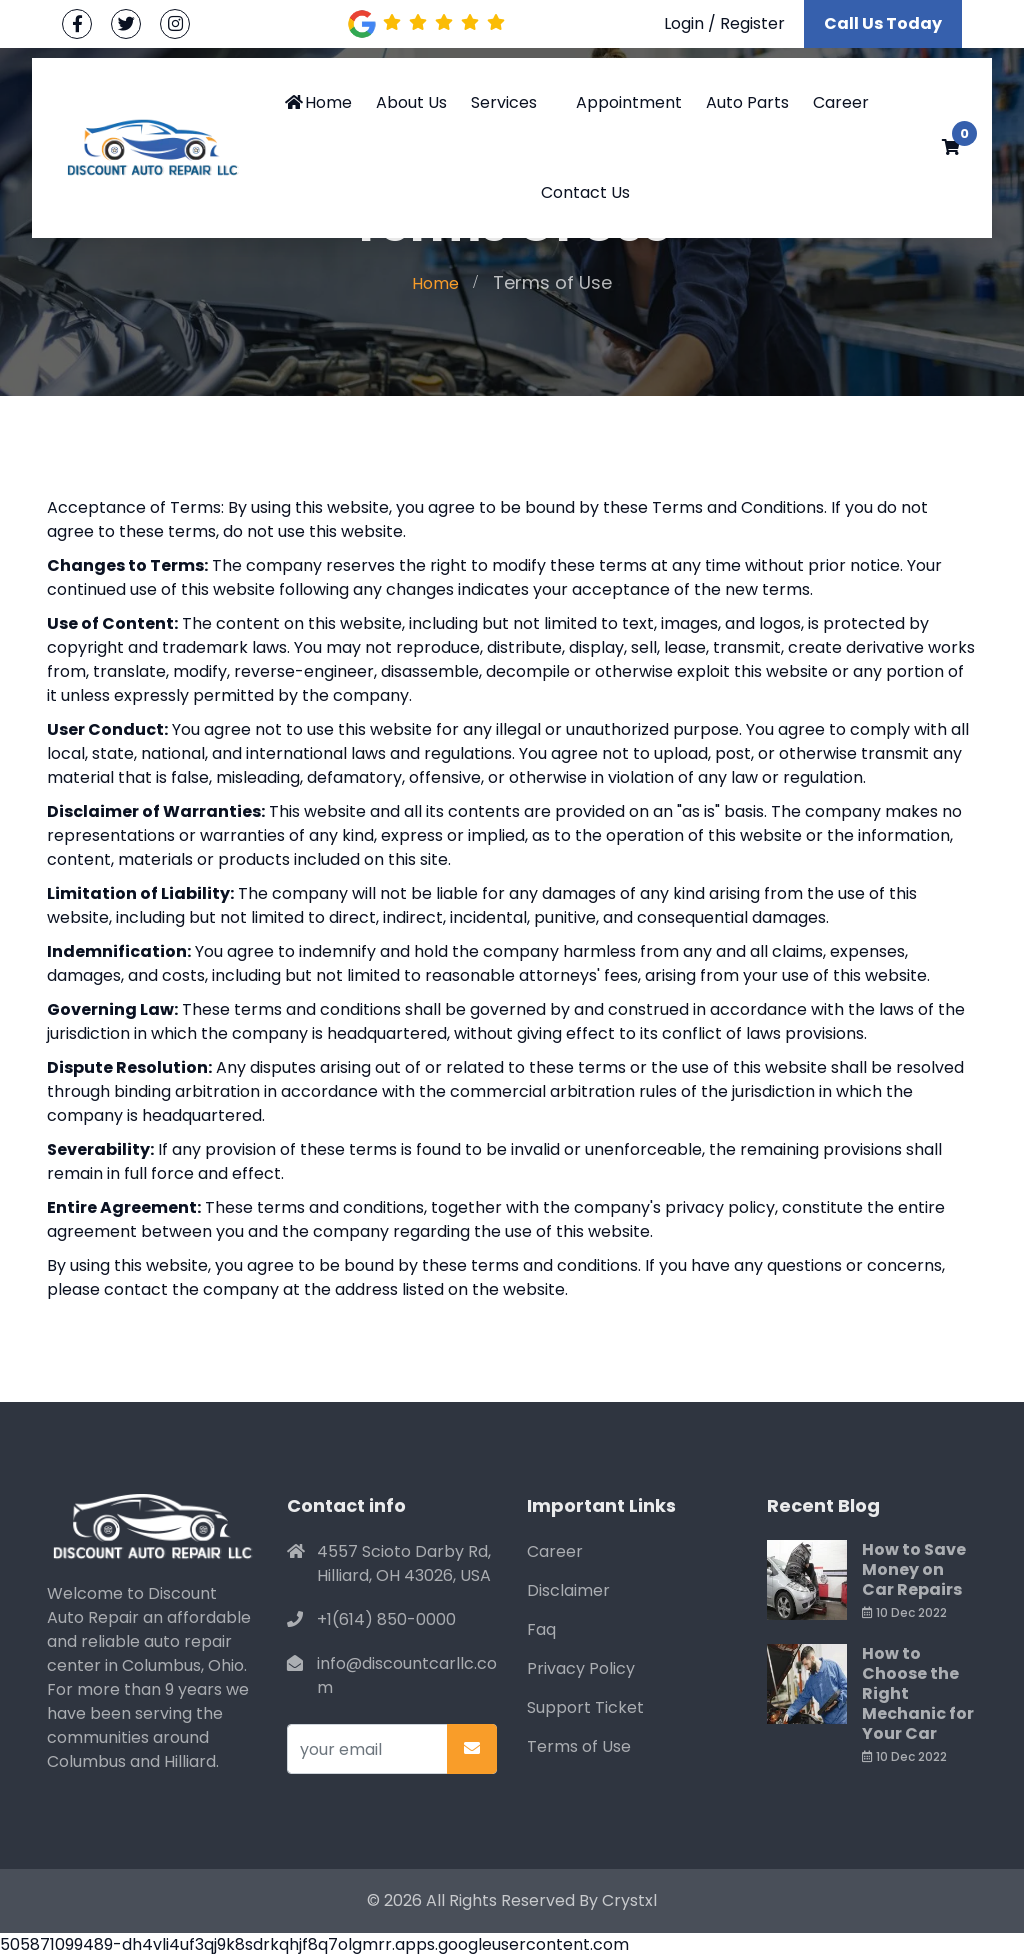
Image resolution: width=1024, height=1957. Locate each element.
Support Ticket (585, 1707)
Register (752, 23)
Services (504, 102)
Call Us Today (883, 23)
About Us (411, 102)
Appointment (629, 102)
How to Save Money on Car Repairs (914, 1569)
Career (841, 102)
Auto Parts (747, 102)
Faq (541, 1629)
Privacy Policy (581, 1668)
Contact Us (585, 192)
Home (317, 102)
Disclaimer (568, 1590)
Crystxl (629, 1900)
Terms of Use (579, 1746)
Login (684, 23)
